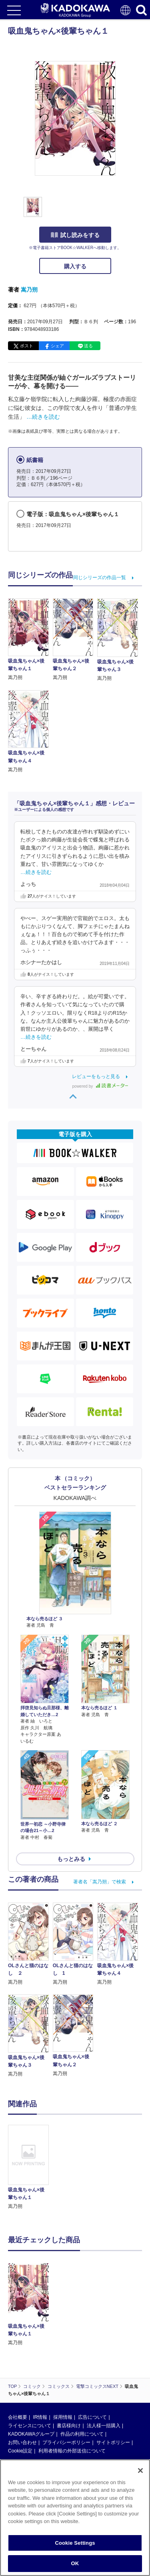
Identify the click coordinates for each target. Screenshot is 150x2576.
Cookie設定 (20, 2451)
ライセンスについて (29, 2425)
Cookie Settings (75, 2543)
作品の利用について (82, 2434)
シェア (57, 345)
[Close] (140, 2470)
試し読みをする (75, 235)
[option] (30, 2167)
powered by (100, 1086)
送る (88, 345)
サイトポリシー (113, 2442)
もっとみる (71, 1859)
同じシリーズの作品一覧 (99, 577)
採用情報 (62, 2417)
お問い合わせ (22, 2442)
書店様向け (69, 2425)
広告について (92, 2417)
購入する (75, 266)
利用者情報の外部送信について (72, 2451)
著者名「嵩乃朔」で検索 (99, 1882)
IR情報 (40, 2417)
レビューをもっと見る (96, 1076)
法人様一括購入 (103, 2425)
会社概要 (17, 2417)
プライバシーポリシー (66, 2442)
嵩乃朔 (29, 289)
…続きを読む (43, 416)
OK (75, 2563)
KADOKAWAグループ (31, 2434)
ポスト (26, 345)
